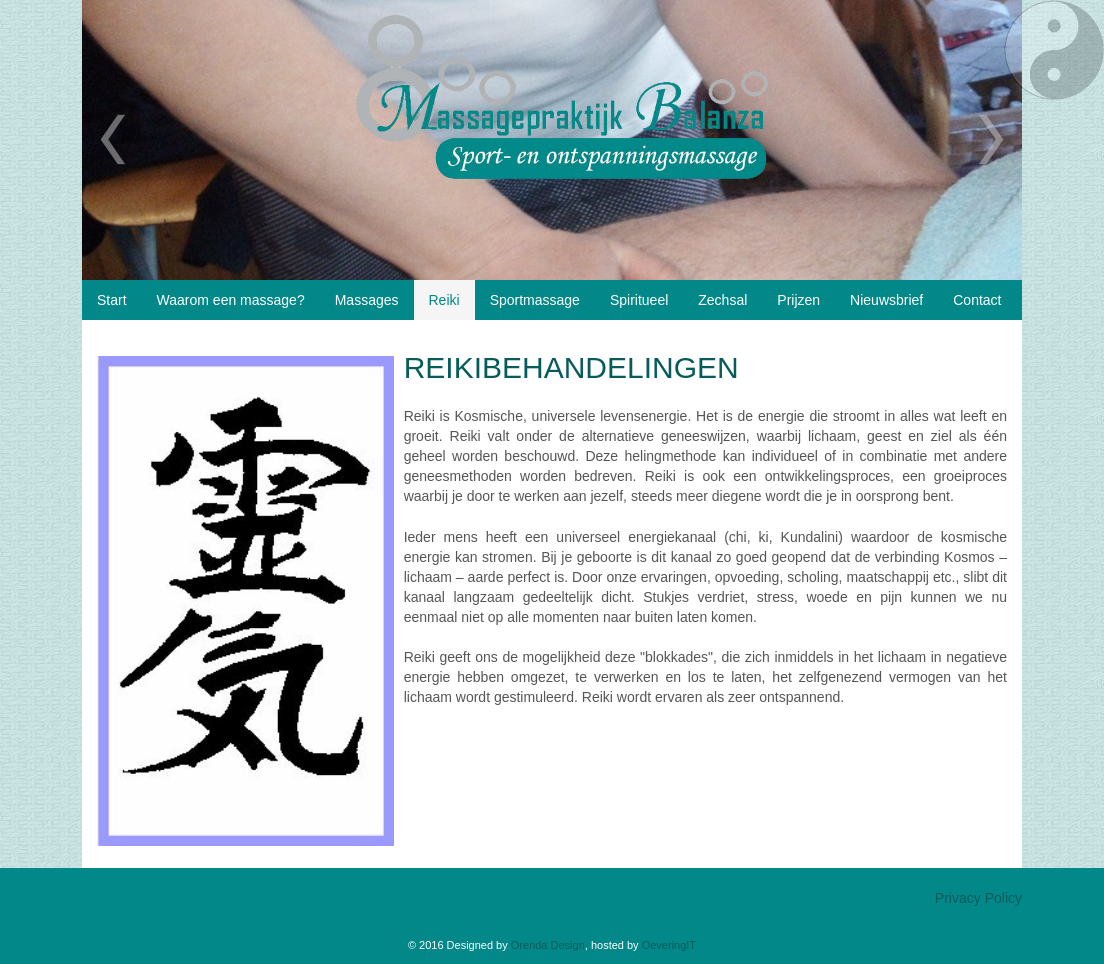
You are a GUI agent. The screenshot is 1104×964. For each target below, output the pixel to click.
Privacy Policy (978, 898)
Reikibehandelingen (571, 367)
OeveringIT (669, 945)
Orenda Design (548, 945)
